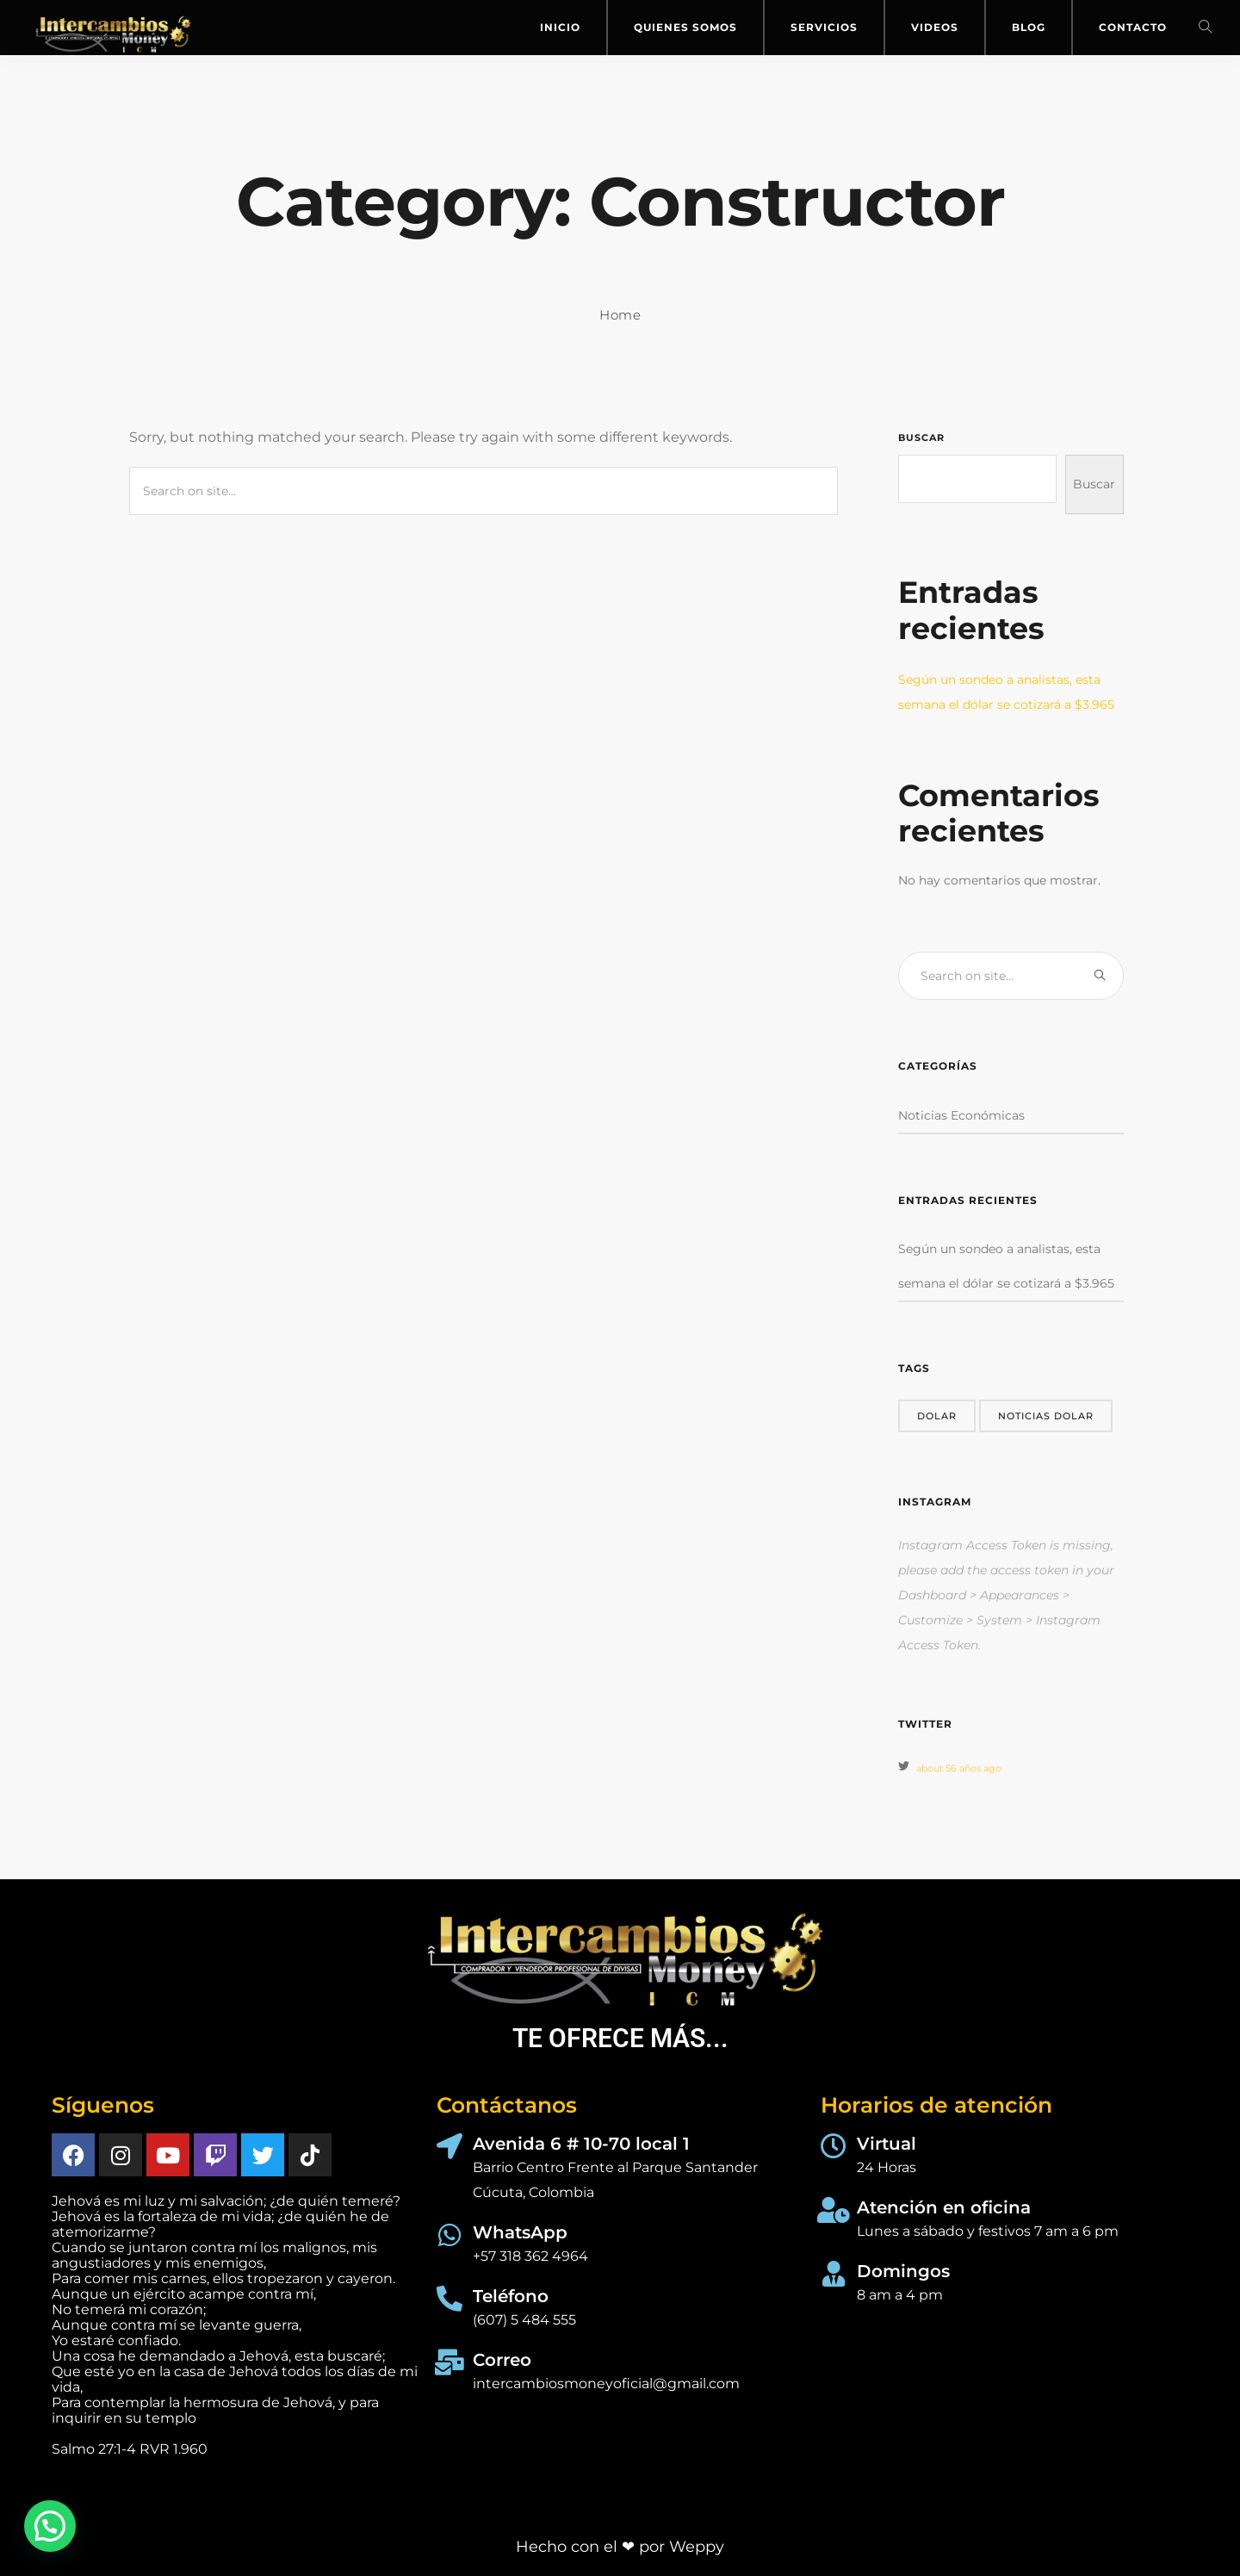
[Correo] (449, 2362)
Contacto (1133, 27)
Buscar (921, 437)
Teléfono (511, 2296)
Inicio (560, 27)
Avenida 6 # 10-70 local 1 (581, 2143)
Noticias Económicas (961, 1115)
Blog (1028, 27)
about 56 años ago (958, 1768)
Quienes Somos (685, 27)
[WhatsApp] (449, 2235)
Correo (502, 2359)
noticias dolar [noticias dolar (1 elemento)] (1046, 1416)
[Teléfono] (449, 2299)
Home (620, 315)
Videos (934, 27)
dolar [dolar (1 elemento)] (937, 1416)
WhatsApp (520, 2232)
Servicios (824, 27)
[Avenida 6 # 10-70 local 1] (449, 2146)
